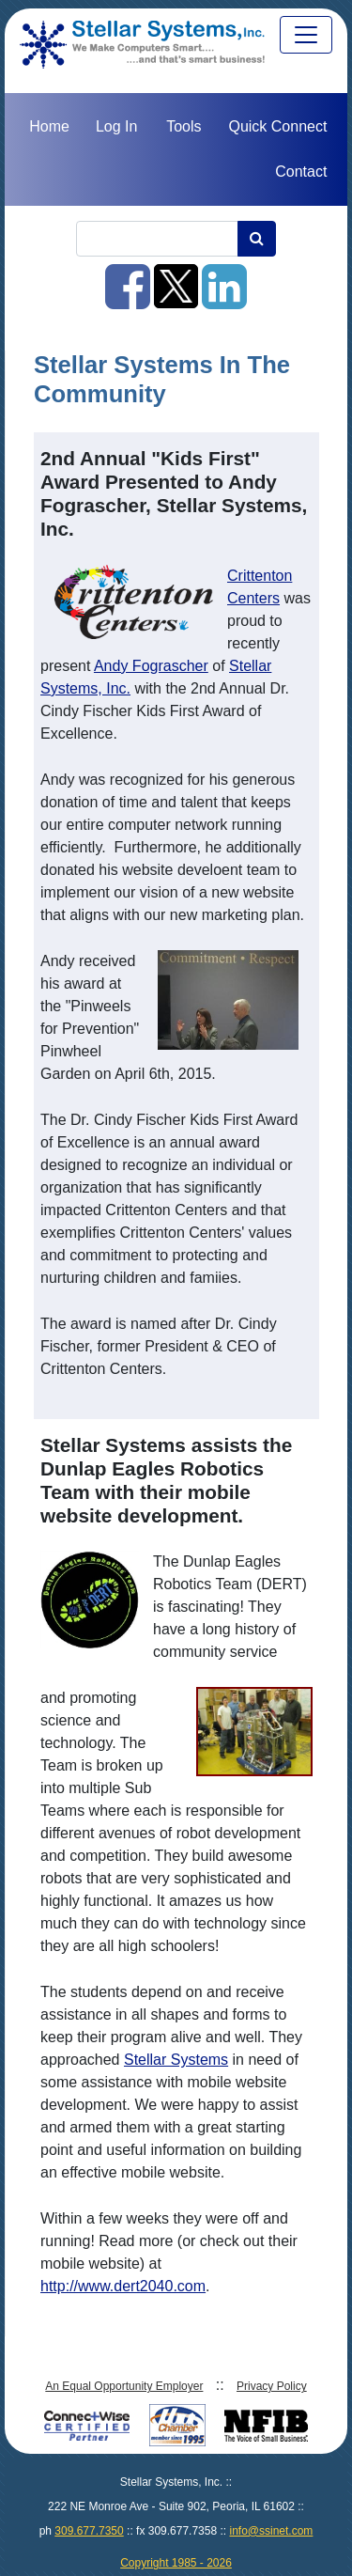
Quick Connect (277, 126)
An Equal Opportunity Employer (124, 2386)
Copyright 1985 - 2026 (176, 2562)
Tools (183, 126)
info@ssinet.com (271, 2530)
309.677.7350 (88, 2530)
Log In (116, 126)
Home (49, 126)
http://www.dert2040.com (123, 2286)
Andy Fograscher (151, 666)
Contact (301, 172)
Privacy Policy (272, 2386)
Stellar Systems (176, 2060)
